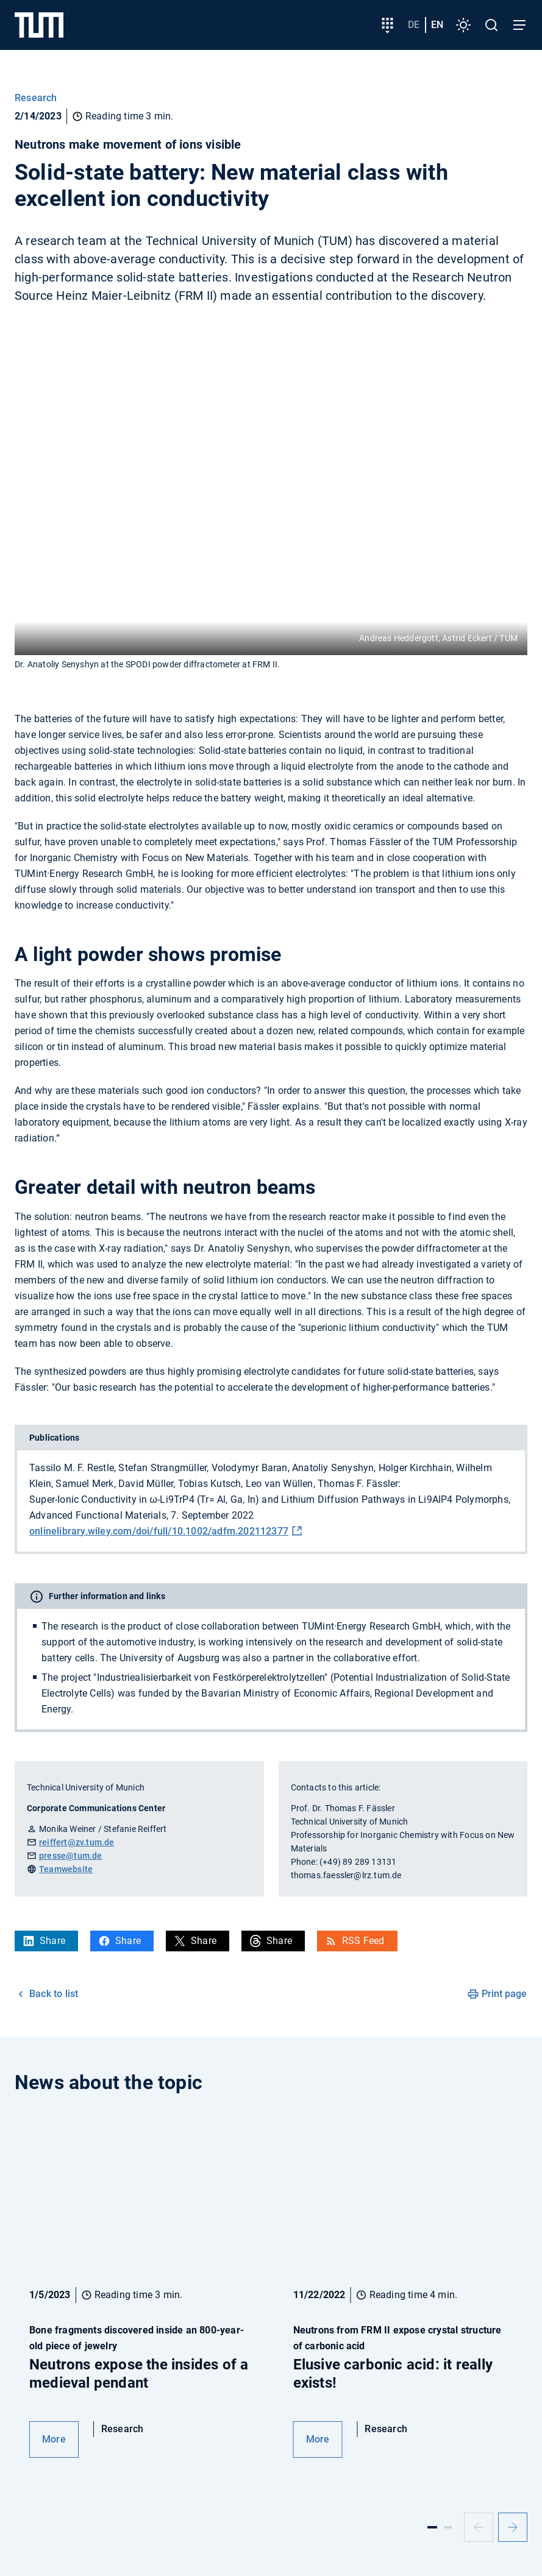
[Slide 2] (448, 2527)
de (413, 24)
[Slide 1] (432, 2527)
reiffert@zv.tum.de (77, 1842)
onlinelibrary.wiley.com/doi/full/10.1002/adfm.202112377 (158, 1531)
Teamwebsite (66, 1869)
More (54, 2439)
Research (36, 98)
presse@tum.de (70, 1856)
